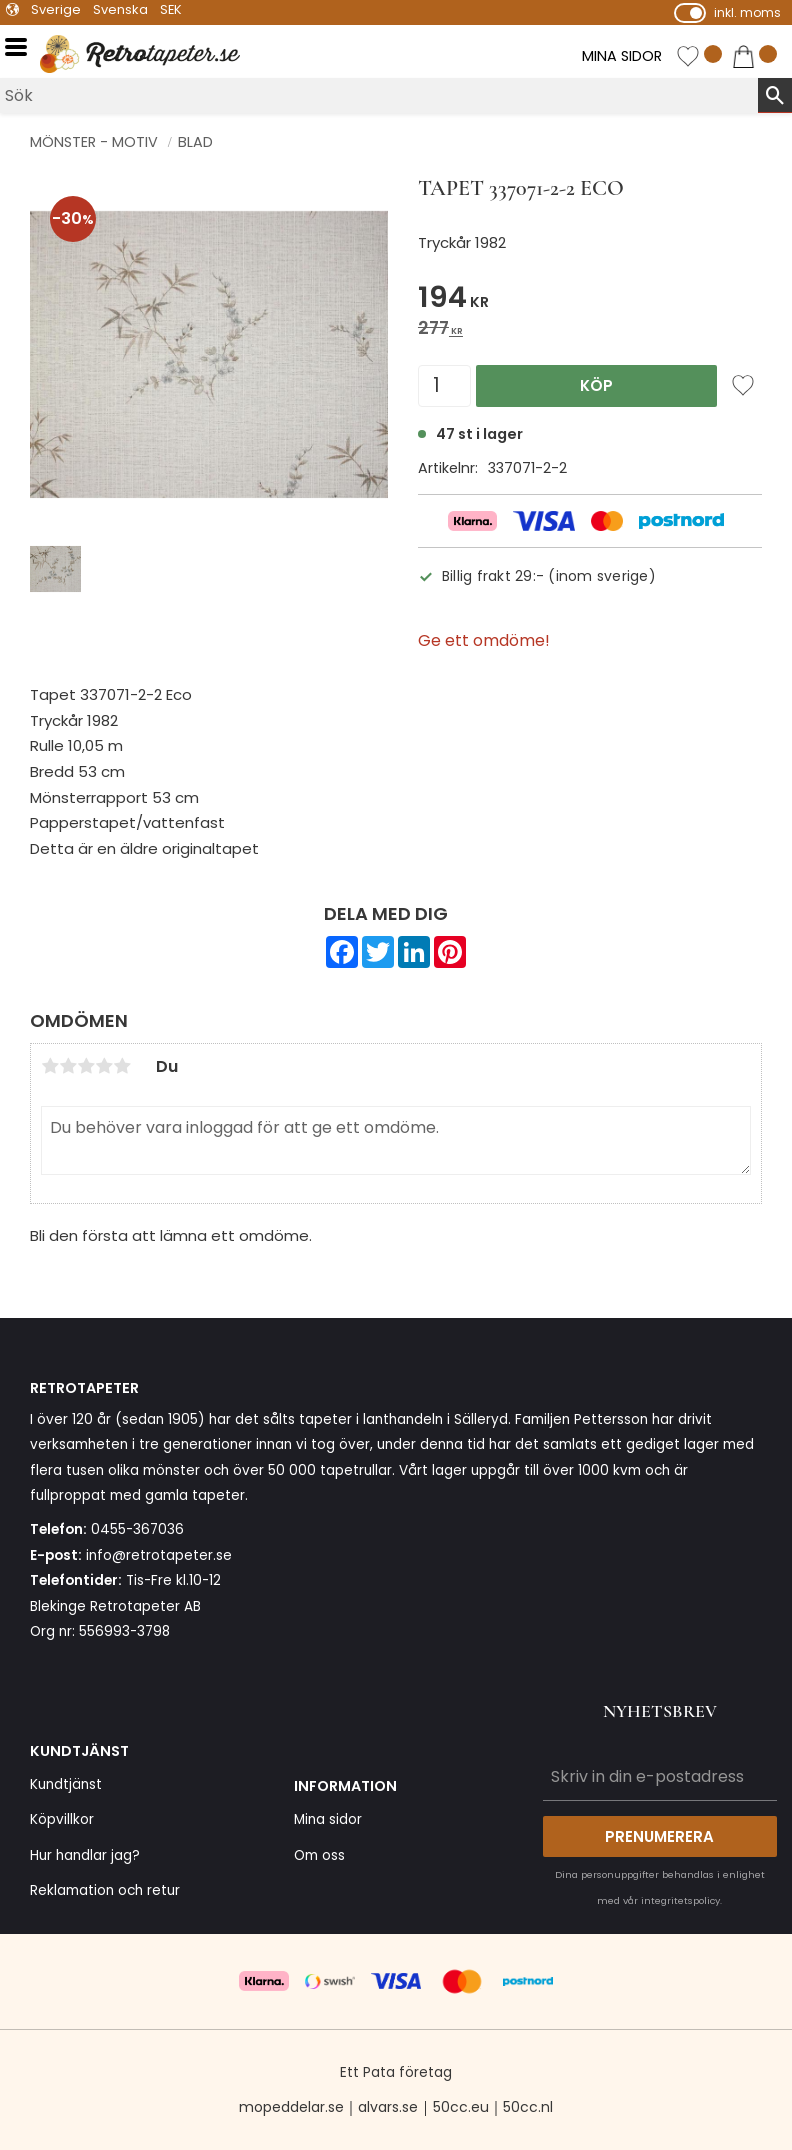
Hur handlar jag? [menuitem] (85, 1855)
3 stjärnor (86, 1066)
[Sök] (775, 95)
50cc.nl (528, 2107)
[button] (22, 47)
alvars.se (388, 2107)
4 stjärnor (104, 1066)
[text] (590, 300)
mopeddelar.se (291, 2107)
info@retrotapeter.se (159, 1555)
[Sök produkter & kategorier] (379, 95)
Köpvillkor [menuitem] (62, 1819)
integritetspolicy (680, 1900)
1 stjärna (50, 1066)
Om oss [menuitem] (319, 1855)
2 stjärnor (68, 1066)
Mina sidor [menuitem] (328, 1819)
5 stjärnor (122, 1066)
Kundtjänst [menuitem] (66, 1784)
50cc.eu (461, 2107)
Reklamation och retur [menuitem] (105, 1890)
